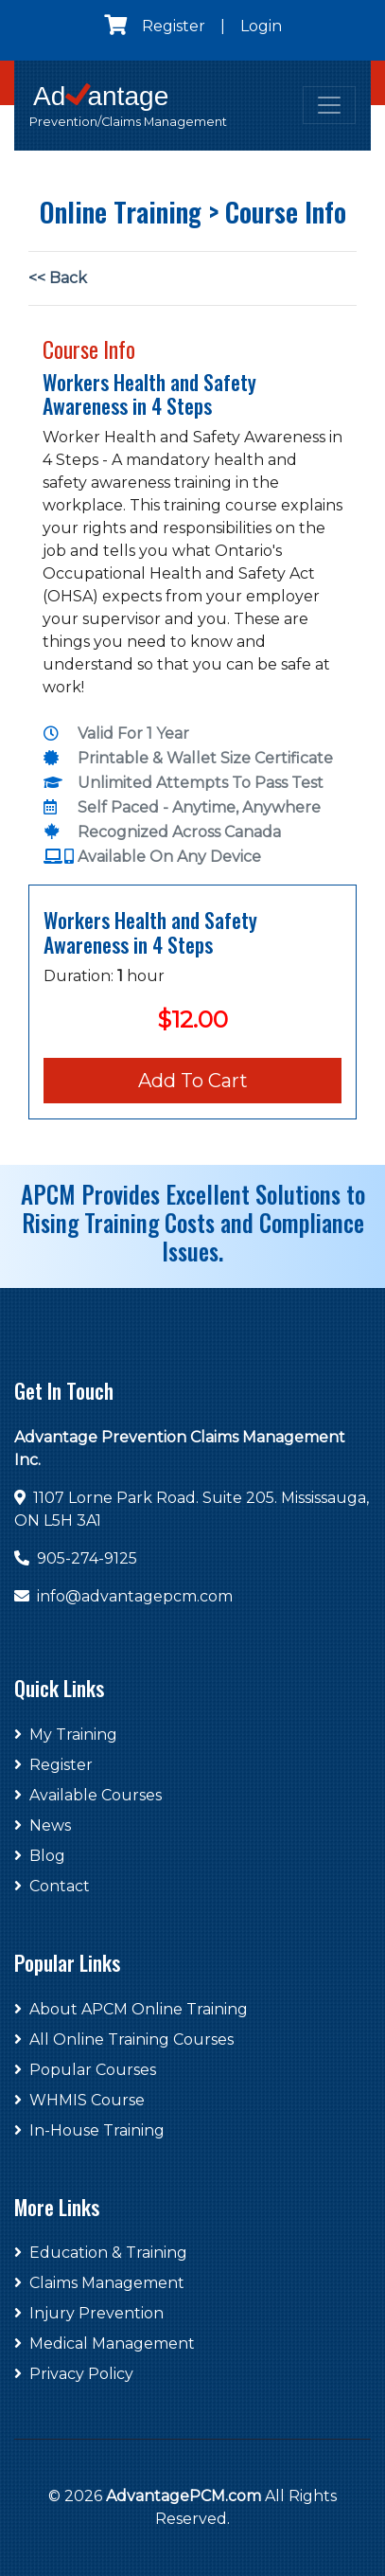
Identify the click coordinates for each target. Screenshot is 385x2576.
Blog (39, 1856)
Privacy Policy (73, 2374)
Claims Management (99, 2283)
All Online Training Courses (124, 2039)
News (42, 1825)
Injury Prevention (89, 2313)
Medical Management (104, 2343)
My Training (65, 1735)
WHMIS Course (79, 2100)
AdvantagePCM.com (183, 2496)
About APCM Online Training (131, 2009)
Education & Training (100, 2253)
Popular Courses (85, 2070)
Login (261, 26)
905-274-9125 (87, 1558)
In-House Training (89, 2130)
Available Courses (88, 1795)
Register (173, 26)
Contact (52, 1886)
